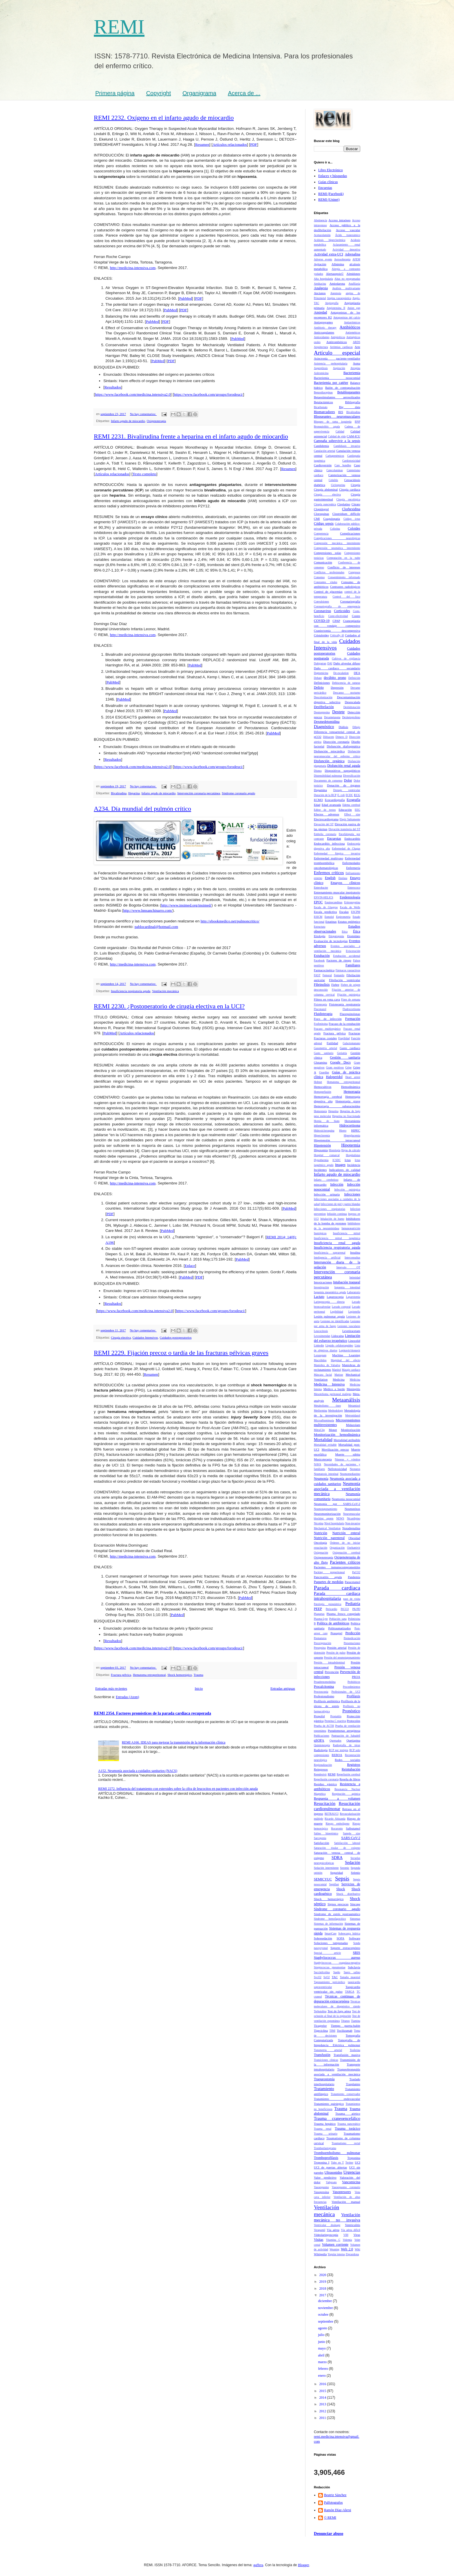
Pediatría (352, 1603)
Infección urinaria (327, 1194)
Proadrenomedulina (325, 1681)
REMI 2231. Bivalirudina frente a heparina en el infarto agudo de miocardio (191, 436)
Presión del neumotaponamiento (342, 1657)
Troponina (353, 2157)
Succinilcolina (322, 1972)
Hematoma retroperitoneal (149, 1674)
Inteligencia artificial (327, 1257)
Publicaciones (321, 1735)
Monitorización (350, 1429)
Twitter (349, 2162)
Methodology (335, 1410)
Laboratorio (353, 1292)
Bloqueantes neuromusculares (337, 416)
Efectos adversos (326, 814)
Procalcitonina (324, 1687)
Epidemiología (350, 897)
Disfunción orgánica (329, 761)
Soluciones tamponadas (331, 1943)
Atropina (355, 368)
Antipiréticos (338, 337)
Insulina (355, 1252)
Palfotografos (333, 2503)
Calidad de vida (337, 436)
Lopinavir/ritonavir (349, 1350)
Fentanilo (339, 975)
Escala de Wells (350, 907)
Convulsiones (321, 601)
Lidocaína (337, 1335)
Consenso (319, 577)
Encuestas (325, 188)
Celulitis (333, 480)
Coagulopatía (331, 518)
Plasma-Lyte (321, 1618)
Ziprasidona (352, 2254)
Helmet (318, 1082)
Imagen (340, 1165)
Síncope (355, 1904)
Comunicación (323, 562)
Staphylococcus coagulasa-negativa (337, 1962)
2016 (323, 2384)
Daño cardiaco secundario (337, 668)
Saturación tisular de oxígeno (337, 1847)
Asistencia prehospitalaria (330, 363)
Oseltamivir (353, 1547)
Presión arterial (337, 1647)
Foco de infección (328, 1018)
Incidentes (320, 1169)
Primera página (115, 93)
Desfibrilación (324, 707)
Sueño (336, 1972)
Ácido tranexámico (347, 235)
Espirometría (343, 916)
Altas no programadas (347, 278)
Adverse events (323, 259)
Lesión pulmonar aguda (329, 1316)
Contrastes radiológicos (345, 586)
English (330, 878)
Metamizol (354, 1405)
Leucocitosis (321, 1331)
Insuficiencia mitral (346, 1233)
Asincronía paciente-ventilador (337, 358)
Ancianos (320, 293)
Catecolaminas (334, 470)
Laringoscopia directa (329, 1301)
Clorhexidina (351, 509)
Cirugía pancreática (325, 504)
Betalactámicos (323, 402)
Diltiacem (328, 736)
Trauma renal (322, 2128)
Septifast (334, 1884)
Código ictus (351, 518)
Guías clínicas (328, 182)
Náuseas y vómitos (347, 1459)
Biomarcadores (324, 412)
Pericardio (331, 1609)
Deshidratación (351, 707)
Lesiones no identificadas (335, 1321)
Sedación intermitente (326, 1867)
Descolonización (323, 697)
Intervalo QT (348, 1267)
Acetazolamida (322, 235)
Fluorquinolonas (350, 1014)
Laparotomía (353, 1296)
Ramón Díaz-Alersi (337, 2510)
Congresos (354, 572)
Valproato (331, 2182)
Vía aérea (333, 2230)
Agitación (320, 264)
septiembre (326, 2321)
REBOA (337, 1755)
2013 (323, 2404)
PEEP (318, 1609)
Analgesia (321, 288)
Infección (336, 1184)
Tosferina (355, 2050)
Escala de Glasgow (326, 907)
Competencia (321, 533)
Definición (354, 677)
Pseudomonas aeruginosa (344, 1730)
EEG (357, 809)
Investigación (321, 1287)
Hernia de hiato (327, 1121)
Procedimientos (351, 1686)
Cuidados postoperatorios (176, 1337)
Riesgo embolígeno (337, 1823)
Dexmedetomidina (327, 722)
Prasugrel (336, 1633)
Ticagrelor (320, 2025)
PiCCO (345, 1609)
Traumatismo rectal (346, 2143)
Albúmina (338, 264)
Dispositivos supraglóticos (342, 770)
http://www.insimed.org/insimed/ (186, 905)
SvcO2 (317, 1977)
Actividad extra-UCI (328, 254)
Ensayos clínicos (345, 883)
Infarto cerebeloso (326, 1179)
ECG (357, 795)
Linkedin (319, 1345)
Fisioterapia (320, 1004)
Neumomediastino (350, 1473)
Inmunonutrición (351, 1228)
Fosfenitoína (321, 1023)
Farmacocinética (324, 970)
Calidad (340, 431)
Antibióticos (350, 327)
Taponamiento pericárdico (329, 1982)
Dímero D (341, 736)
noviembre (326, 2308)
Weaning (334, 2249)
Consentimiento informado (344, 577)
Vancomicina (351, 2182)
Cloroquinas (321, 513)
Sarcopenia (320, 1838)
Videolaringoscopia (326, 2234)
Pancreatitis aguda (328, 1577)
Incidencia (353, 1165)
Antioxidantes (321, 337)
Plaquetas (319, 1613)
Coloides (354, 528)
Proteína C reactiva (335, 1720)
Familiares (352, 965)
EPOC (318, 902)
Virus (357, 2234)
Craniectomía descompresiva (337, 630)
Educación (345, 809)
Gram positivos (335, 1067)
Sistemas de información (328, 1923)
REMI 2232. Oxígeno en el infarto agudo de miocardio (164, 117)
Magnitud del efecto (345, 1360)
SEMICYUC (323, 1879)
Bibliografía (352, 402)
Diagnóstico (324, 726)
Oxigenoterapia (156, 421)
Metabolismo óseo (327, 1405)
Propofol (319, 1716)
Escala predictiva (325, 911)
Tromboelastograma (325, 2148)
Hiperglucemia (352, 1135)
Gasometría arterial (325, 1048)
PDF (253, 144)
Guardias (324, 1072)
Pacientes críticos (345, 1562)
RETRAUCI (331, 1813)
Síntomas (355, 1918)
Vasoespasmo (321, 2187)
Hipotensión (322, 1145)
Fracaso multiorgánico (327, 1028)
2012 (323, 2411)
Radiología (320, 1750)
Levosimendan (322, 1335)
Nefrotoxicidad (337, 1469)
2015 (323, 2391)
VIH (345, 2234)
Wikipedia (320, 2254)
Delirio (319, 688)
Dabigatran (320, 663)
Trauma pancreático (348, 2123)
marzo (322, 2362)
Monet (333, 1429)
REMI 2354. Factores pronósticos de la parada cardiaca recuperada (152, 1713)
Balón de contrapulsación (342, 387)
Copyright (158, 93)
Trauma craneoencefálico (337, 2118)
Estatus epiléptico (349, 921)
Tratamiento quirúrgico (329, 2103)
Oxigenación (321, 1552)
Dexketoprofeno (351, 717)
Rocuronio (337, 1828)
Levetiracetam (351, 1331)
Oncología (320, 1542)
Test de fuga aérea (339, 2011)
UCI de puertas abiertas (330, 2167)
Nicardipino (353, 1518)
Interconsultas (352, 1257)
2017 (323, 2295)
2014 (323, 2398)
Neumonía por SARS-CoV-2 (337, 1504)
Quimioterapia (322, 1745)
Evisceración (353, 950)
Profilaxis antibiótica (327, 1701)
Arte (357, 347)
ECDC (349, 795)
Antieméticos (352, 332)
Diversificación (351, 775)
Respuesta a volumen (337, 1798)
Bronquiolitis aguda (327, 426)
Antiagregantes (323, 322)
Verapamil (319, 2230)
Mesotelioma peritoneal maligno (332, 1394)
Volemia (347, 2239)
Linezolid (354, 1340)
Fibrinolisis (322, 985)
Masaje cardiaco (351, 1369)
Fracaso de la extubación (344, 1023)
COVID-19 (321, 621)
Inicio (199, 1689)
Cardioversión (323, 465)
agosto (323, 2328)
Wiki (357, 2249)
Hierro (342, 1130)
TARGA (349, 1991)
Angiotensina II (336, 307)
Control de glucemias (328, 591)
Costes (356, 616)
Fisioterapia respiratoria (344, 1004)
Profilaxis (353, 1696)
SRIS (356, 1953)
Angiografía (331, 303)
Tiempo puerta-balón (345, 2025)
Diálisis (343, 727)
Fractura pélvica (121, 1674)
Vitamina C (333, 2239)
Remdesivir (320, 1774)
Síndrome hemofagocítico (330, 1918)
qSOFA (319, 1740)
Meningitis (353, 1389)
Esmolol (329, 916)
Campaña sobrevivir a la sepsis (337, 441)
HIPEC (355, 1130)
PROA (356, 1676)
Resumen (202, 144)
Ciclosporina (338, 485)
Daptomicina (321, 673)
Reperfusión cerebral (348, 1774)
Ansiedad (320, 312)
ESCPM (355, 911)
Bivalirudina (119, 793)
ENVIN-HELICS (323, 897)
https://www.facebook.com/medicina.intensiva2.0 (133, 394)
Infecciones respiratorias (329, 1208)
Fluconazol (320, 1009)
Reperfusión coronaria (326, 1779)
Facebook (319, 960)
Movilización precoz (335, 1449)
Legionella (354, 1311)
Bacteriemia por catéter (331, 383)
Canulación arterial (324, 450)
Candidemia (321, 445)
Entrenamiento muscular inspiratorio (337, 892)
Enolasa (342, 878)
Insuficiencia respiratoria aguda (130, 991)
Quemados (335, 1740)
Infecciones (352, 1194)
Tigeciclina (321, 2030)
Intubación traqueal (346, 1282)
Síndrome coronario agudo (238, 793)
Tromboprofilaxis (326, 2158)
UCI (357, 2162)
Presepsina (320, 1647)
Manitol (336, 1369)
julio (321, 2335)
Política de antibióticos (333, 1623)
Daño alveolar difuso (346, 663)
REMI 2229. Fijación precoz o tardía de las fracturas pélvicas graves (181, 1352)
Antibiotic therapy (325, 327)
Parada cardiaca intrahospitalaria (337, 1596)
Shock (340, 1889)
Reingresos (321, 1769)
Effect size (352, 814)
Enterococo (353, 887)
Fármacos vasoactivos (348, 970)
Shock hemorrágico (180, 1674)
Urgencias (351, 2172)
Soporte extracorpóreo (345, 1947)
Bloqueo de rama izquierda (333, 421)
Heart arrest (352, 1077)
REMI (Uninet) (329, 200)
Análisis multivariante (346, 288)
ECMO (318, 799)
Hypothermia (321, 1160)
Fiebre (335, 984)
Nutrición (320, 1533)
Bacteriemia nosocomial (337, 377)
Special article (327, 1952)
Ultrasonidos (333, 2172)
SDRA (337, 1857)
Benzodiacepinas (323, 392)
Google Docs (340, 1062)
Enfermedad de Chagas (346, 848)
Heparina (134, 793)
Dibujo (356, 727)
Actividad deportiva (346, 249)
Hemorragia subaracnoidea (337, 1106)
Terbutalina (320, 2011)
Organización (337, 1547)
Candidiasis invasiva (347, 445)
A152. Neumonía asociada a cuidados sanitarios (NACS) (137, 1771)
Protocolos (353, 1720)
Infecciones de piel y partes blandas (340, 1204)
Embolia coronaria (325, 834)
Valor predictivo (325, 2177)
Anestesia (335, 293)
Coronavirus (322, 611)
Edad (317, 804)
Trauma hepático (325, 2123)
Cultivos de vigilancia (346, 658)
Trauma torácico (347, 2129)
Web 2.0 (347, 2249)
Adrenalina (352, 254)
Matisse (338, 1374)
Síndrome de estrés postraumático (337, 1914)
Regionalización (323, 1764)
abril (321, 2355)
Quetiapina (353, 1740)
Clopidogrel (321, 509)
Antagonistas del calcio (346, 317)
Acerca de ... (244, 93)
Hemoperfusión (322, 1091)
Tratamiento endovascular (337, 2098)
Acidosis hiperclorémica (329, 240)
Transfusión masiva (347, 2055)
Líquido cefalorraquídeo (339, 1345)
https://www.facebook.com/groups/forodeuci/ (208, 394)
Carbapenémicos (335, 455)
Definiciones (322, 682)
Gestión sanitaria (345, 1057)
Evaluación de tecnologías (331, 941)
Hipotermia (350, 1145)
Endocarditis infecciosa (329, 843)
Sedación (352, 1862)
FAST (317, 975)
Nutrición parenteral (329, 1538)
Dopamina (320, 790)
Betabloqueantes (348, 392)
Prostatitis (335, 1716)
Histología (334, 1150)
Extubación (322, 956)
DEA (357, 673)
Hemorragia (352, 1092)
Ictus (348, 1160)
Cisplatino (343, 504)
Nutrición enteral (346, 1533)
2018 (323, 2288)
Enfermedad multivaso (328, 858)
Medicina (339, 1379)
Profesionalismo (324, 1696)
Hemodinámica (350, 1086)
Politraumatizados (339, 1628)
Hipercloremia (322, 1135)
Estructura (319, 926)
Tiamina (355, 2020)
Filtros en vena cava (327, 999)
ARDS (356, 342)
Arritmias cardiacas (341, 347)
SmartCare (330, 1933)
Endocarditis (352, 838)
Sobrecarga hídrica (349, 1933)
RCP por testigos (338, 1750)
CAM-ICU (353, 436)
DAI (329, 663)
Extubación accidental (346, 955)
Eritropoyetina (352, 902)
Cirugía (355, 485)
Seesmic (344, 1867)
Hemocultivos (323, 1086)
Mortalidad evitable (325, 1444)
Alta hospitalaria (323, 278)
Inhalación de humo (332, 1218)
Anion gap (353, 307)
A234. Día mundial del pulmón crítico (142, 808)
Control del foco (346, 596)
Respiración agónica (346, 1793)
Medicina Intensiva (329, 1384)
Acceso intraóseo (340, 220)
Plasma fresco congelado (343, 1613)
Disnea (318, 770)
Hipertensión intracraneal (337, 1140)
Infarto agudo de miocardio (128, 421)
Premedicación (352, 1638)
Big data (349, 407)
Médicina (355, 1379)
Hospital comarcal (327, 1155)
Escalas (344, 911)
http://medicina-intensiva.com (132, 268)
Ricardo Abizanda (335, 1818)
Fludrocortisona (351, 1009)
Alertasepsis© (335, 273)
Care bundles (342, 465)
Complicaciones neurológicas (337, 538)
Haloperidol (334, 1077)
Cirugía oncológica (348, 499)
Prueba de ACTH (324, 1725)
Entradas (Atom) (127, 1697)
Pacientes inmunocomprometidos (337, 1567)
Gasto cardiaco (350, 1048)
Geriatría (342, 1053)
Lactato (319, 1297)
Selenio (355, 1872)
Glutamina (320, 1062)
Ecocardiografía (335, 799)
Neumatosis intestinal (326, 1473)
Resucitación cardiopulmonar (337, 1806)
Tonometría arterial (328, 2050)
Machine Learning (346, 1355)
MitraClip (319, 1429)
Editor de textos (325, 809)
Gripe (348, 1067)
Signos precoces (337, 1904)
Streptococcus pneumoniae (329, 1967)
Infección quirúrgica (347, 1189)
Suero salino (352, 1972)
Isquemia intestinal (347, 1287)
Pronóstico (351, 1711)
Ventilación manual (346, 2201)
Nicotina (318, 1523)
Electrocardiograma (326, 819)
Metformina (320, 1410)
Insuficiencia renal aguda (337, 1243)
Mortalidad (323, 1439)
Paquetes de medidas (328, 1582)
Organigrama (199, 93)
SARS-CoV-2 (350, 1838)
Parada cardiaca (337, 1588)
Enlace (190, 1265)
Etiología (319, 936)
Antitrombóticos (336, 342)
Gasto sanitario (324, 1053)
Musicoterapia (323, 1459)
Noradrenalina (351, 1528)
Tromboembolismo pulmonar (337, 2153)
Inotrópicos (320, 1233)
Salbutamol (353, 1828)
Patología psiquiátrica (327, 1604)
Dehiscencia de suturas (346, 682)
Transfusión (322, 2055)
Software (354, 1938)
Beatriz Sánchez (335, 2495)
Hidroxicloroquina (324, 1130)
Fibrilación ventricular (344, 980)
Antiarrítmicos (352, 322)
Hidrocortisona (349, 1125)
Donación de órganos (343, 785)
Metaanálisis (346, 1400)
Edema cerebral (351, 804)
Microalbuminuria (324, 1420)
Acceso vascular (348, 230)
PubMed (185, 298)
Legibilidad (336, 1311)
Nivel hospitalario (334, 1523)
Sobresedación (323, 1938)
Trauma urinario (325, 2133)
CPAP (336, 620)
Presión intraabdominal (329, 1662)
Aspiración (339, 368)
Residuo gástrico (325, 1784)
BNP (357, 421)
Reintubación (351, 1769)
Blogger (303, 2565)
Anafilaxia (354, 283)
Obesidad (354, 1538)
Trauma (198, 1674)
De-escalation (341, 673)
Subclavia (354, 1967)
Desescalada (352, 702)
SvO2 (326, 1977)
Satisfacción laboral (347, 1843)
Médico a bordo (334, 1389)
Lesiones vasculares (348, 1326)
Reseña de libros (349, 1779)
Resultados (113, 387)
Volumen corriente (335, 2245)
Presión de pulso (335, 1652)
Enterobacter (321, 887)
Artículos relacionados (230, 144)
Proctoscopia (321, 1691)
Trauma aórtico (347, 2113)
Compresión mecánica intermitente (337, 543)
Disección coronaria (336, 741)
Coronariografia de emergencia (337, 606)
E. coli (341, 795)
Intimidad (354, 1277)
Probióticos (353, 1681)
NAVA (317, 1464)
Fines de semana (350, 999)
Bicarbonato (320, 407)
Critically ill (337, 635)
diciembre (325, 2301)
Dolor (348, 780)
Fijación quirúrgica (348, 994)
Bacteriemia (351, 373)
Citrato (356, 504)
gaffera (258, 2565)
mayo (322, 2348)
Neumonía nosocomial (346, 1499)
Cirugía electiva (121, 1337)
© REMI (330, 2518)
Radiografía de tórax (346, 1745)
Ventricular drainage (327, 2225)
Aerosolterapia (342, 259)
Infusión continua (337, 1213)
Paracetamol (352, 1582)
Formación (352, 1019)
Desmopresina (322, 712)
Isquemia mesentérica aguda (330, 1292)
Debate (318, 677)
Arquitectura (321, 347)
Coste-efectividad (338, 616)
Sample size (351, 1833)
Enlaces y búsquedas (332, 176)
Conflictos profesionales (329, 572)
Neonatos (355, 1469)
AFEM (356, 259)
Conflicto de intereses (343, 567)
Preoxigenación (322, 1643)
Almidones (353, 273)
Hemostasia (320, 1111)
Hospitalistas (353, 1155)
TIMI (332, 2030)
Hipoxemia (321, 1150)
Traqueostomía (324, 2079)
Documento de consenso (328, 780)
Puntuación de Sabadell (346, 1735)
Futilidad (332, 1043)
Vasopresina (321, 2192)
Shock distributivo (348, 1893)
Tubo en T (337, 2162)
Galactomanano (351, 1043)
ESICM (318, 916)
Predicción (352, 1633)
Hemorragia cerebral (328, 1096)
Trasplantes (353, 2084)
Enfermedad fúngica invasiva (337, 853)
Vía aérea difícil (350, 2230)
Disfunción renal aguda (343, 766)
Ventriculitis (352, 2225)
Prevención (332, 1672)
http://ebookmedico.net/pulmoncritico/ (230, 921)
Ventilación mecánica (165, 991)
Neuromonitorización (327, 1513)
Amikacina (320, 283)
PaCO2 (356, 1572)
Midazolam (353, 1425)
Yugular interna (336, 2254)
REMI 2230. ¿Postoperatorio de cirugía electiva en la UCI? (169, 1006)
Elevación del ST (324, 824)
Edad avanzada (331, 804)
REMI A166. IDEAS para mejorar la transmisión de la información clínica (174, 1742)
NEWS (340, 1518)
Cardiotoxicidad (351, 460)
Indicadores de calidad (344, 1169)
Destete (338, 712)
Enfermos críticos (329, 872)
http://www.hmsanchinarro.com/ (148, 910)
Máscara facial (323, 1374)
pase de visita (351, 1598)
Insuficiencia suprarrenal (329, 1252)
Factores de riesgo (338, 960)
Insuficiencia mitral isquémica (337, 1238)
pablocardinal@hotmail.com (156, 926)
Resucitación (324, 1803)
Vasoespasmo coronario (346, 2187)
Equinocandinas (333, 902)
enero (322, 2376)
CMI (317, 518)
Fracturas (354, 1033)
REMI (119, 27)
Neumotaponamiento (325, 1508)
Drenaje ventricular (346, 790)
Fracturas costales (325, 1038)
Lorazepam (320, 1355)
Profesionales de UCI (346, 1691)
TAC (335, 1977)
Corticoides (342, 611)
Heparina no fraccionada (346, 1116)
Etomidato (353, 936)
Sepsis (342, 1878)
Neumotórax (352, 1508)
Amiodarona (337, 283)
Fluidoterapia (323, 1014)
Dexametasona (332, 717)
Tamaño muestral (350, 1977)
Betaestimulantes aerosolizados (337, 397)
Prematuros (320, 1638)
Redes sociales (347, 1759)
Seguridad (336, 1872)
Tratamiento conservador (345, 2094)
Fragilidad (343, 1038)
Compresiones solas (327, 552)
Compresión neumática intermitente (337, 548)
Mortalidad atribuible (347, 1440)
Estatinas (331, 921)
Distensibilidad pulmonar (328, 775)
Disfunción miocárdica (329, 751)
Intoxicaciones (323, 1282)
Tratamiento (324, 2088)
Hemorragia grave (348, 1101)
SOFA (341, 1938)
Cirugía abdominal (326, 489)
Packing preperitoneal (329, 1572)
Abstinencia (320, 220)
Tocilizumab (344, 2030)
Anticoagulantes (324, 332)
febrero (323, 2369)
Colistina (335, 528)
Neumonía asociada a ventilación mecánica (337, 1488)
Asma (356, 363)
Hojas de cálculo (350, 1150)
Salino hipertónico (326, 1833)
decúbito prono (335, 678)
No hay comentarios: (143, 414)
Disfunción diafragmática (343, 746)
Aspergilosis (321, 368)
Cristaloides (321, 635)
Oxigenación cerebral (346, 1552)
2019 (323, 2282)
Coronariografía (350, 601)
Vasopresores (342, 2192)
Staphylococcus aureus (337, 1958)
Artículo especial (337, 353)
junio (322, 2342)
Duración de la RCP (325, 795)
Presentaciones (352, 1643)
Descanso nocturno (346, 692)
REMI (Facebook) (331, 194)
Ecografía (353, 800)
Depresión (337, 687)
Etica (344, 931)
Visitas (318, 2240)
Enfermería (353, 867)
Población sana (338, 1618)
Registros (353, 1765)
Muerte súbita (347, 1454)
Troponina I (321, 2162)
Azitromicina (321, 373)
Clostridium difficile (346, 513)
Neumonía (321, 1479)
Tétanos (345, 2020)
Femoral (327, 975)
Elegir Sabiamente (350, 819)
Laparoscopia (335, 1296)
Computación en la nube (343, 557)
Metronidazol (352, 1415)
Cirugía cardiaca (349, 489)
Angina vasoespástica (339, 298)
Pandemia (354, 1577)
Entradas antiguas (282, 1689)
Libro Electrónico (330, 170)
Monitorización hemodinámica (337, 1435)
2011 (323, 2418)
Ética (356, 931)
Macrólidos (320, 1360)
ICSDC (336, 1160)
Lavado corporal (341, 1306)
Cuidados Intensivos (145, 1337)
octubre (323, 2314)
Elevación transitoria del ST (344, 829)
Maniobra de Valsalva (327, 1365)
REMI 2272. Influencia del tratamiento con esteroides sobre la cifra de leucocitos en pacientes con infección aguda (178, 1789)
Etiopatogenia (336, 936)
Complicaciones (350, 533)
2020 (323, 2275)
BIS (340, 412)
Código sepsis (324, 524)
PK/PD (356, 1609)
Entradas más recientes (111, 1689)
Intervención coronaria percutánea (198, 793)
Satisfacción (321, 1843)
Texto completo (144, 474)
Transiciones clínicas (326, 2059)
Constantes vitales (325, 582)
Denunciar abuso (328, 2533)
